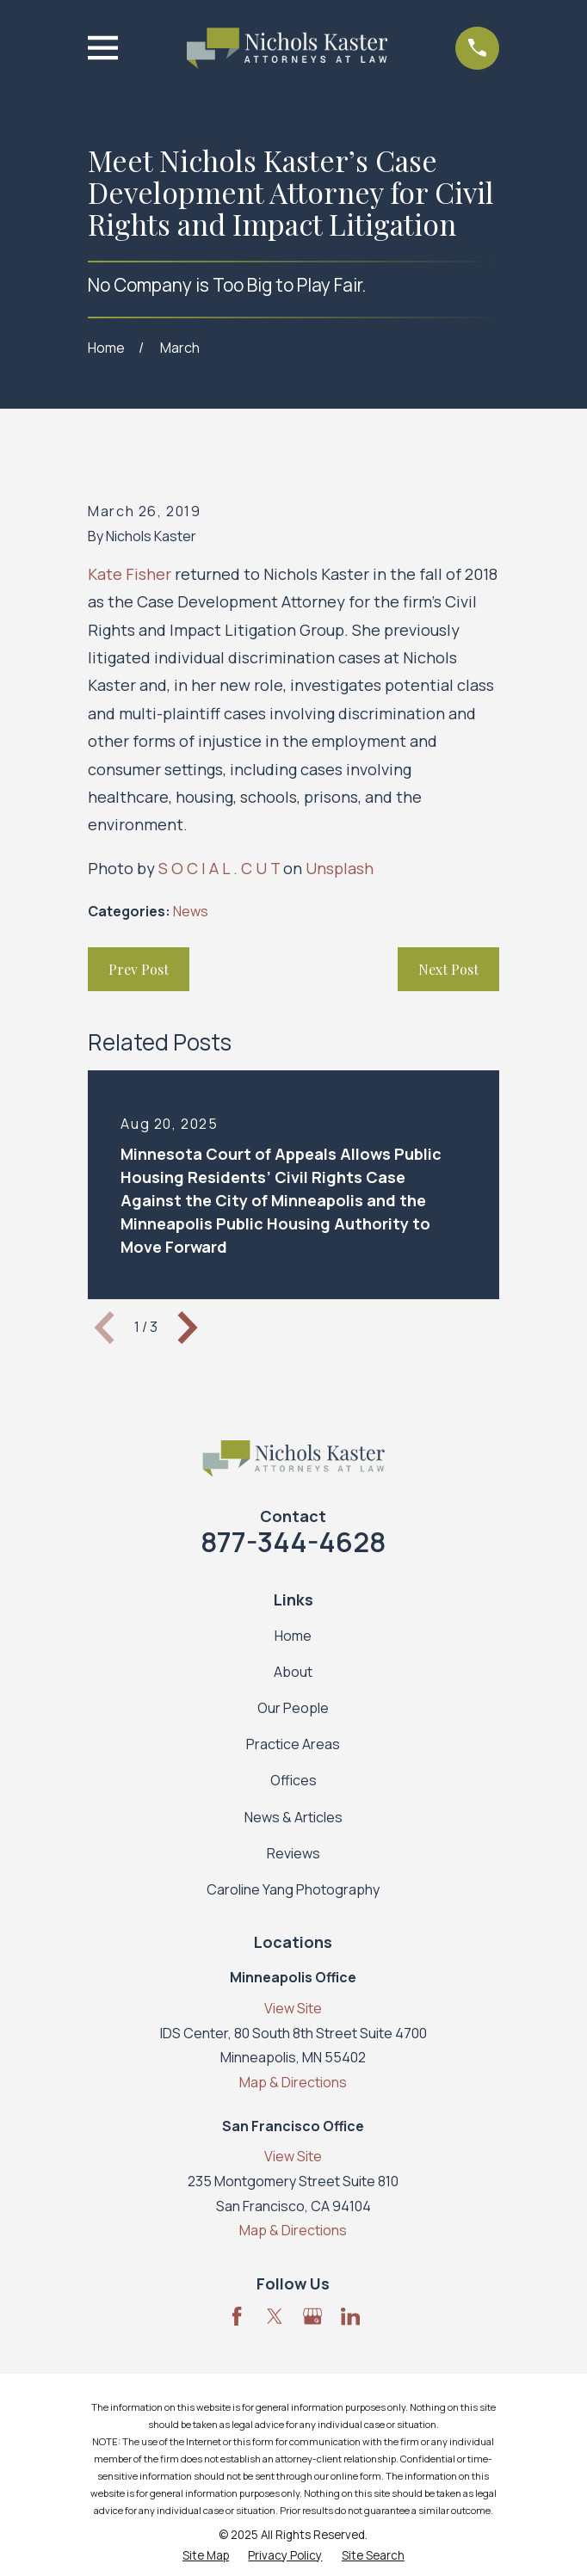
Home (293, 1635)
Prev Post (138, 969)
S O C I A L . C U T (219, 868)
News (190, 911)
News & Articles (293, 1817)
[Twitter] (274, 2316)
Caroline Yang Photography (293, 1889)
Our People (293, 1707)
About (293, 1671)
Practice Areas (293, 1744)
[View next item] (187, 1327)
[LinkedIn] (350, 2316)
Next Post (448, 969)
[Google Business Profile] (312, 2316)
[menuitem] (205, 2556)
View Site (293, 2008)
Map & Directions (293, 2082)
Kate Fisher (129, 574)
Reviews (293, 1853)
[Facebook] (236, 2316)
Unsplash (340, 868)
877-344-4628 (293, 1542)
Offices (293, 1780)
